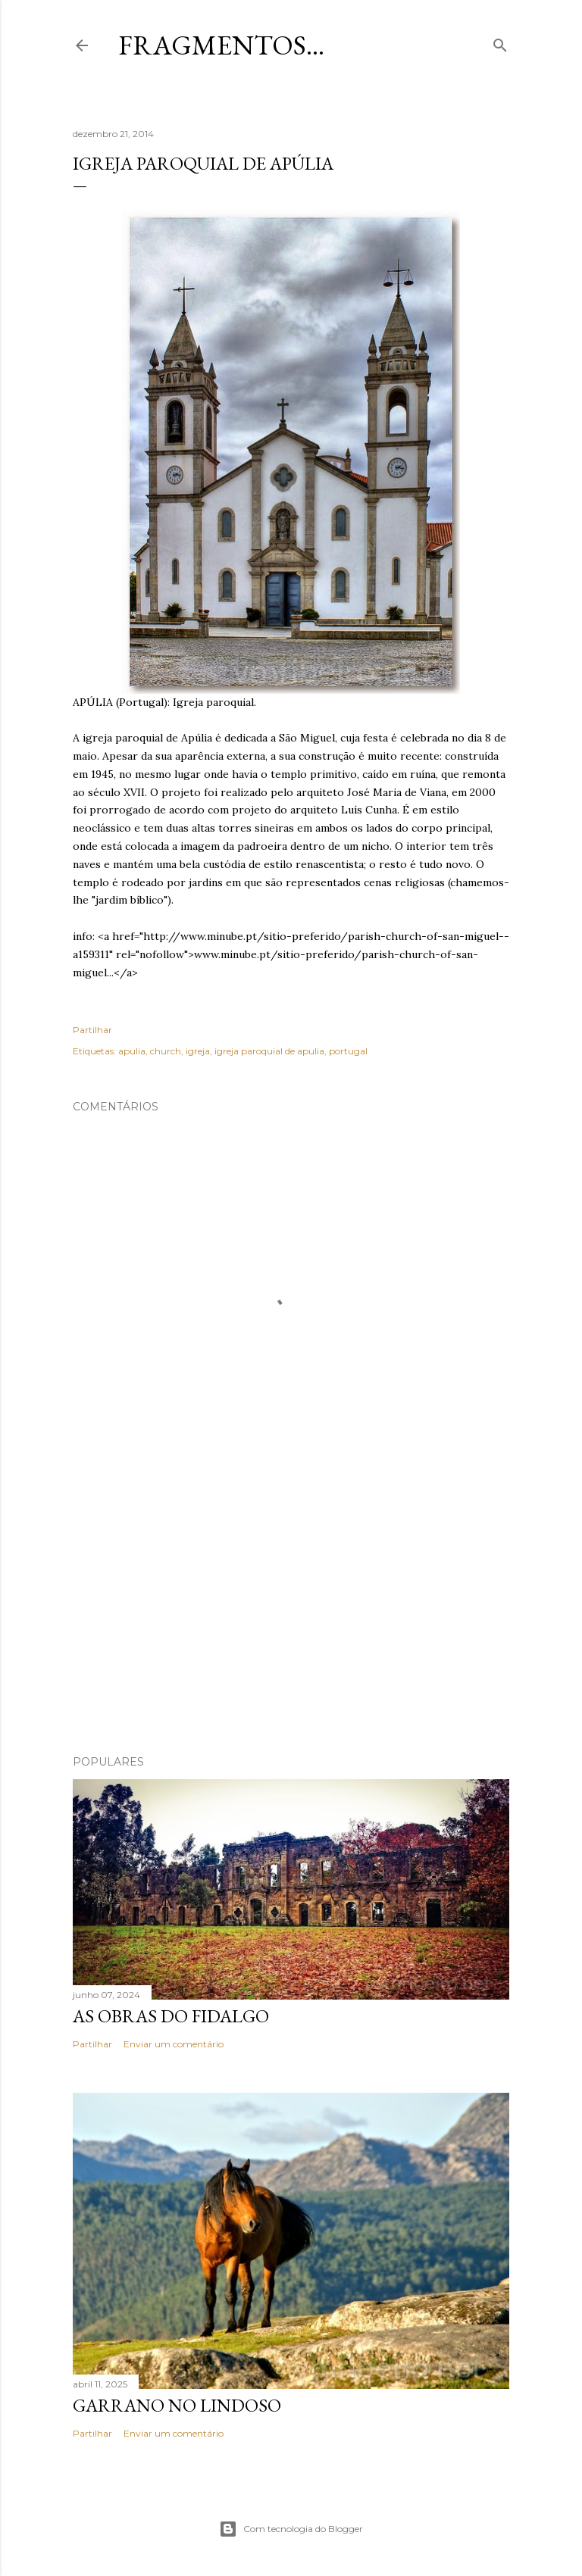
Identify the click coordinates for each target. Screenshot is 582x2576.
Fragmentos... (221, 45)
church (165, 1051)
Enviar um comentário (174, 2044)
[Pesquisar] (500, 42)
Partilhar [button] (92, 1029)
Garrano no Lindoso (177, 2405)
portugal (348, 1051)
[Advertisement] (291, 1611)
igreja (198, 1051)
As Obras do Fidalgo (171, 2016)
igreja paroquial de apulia (269, 1051)
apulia (132, 1051)
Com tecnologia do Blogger (291, 2529)
